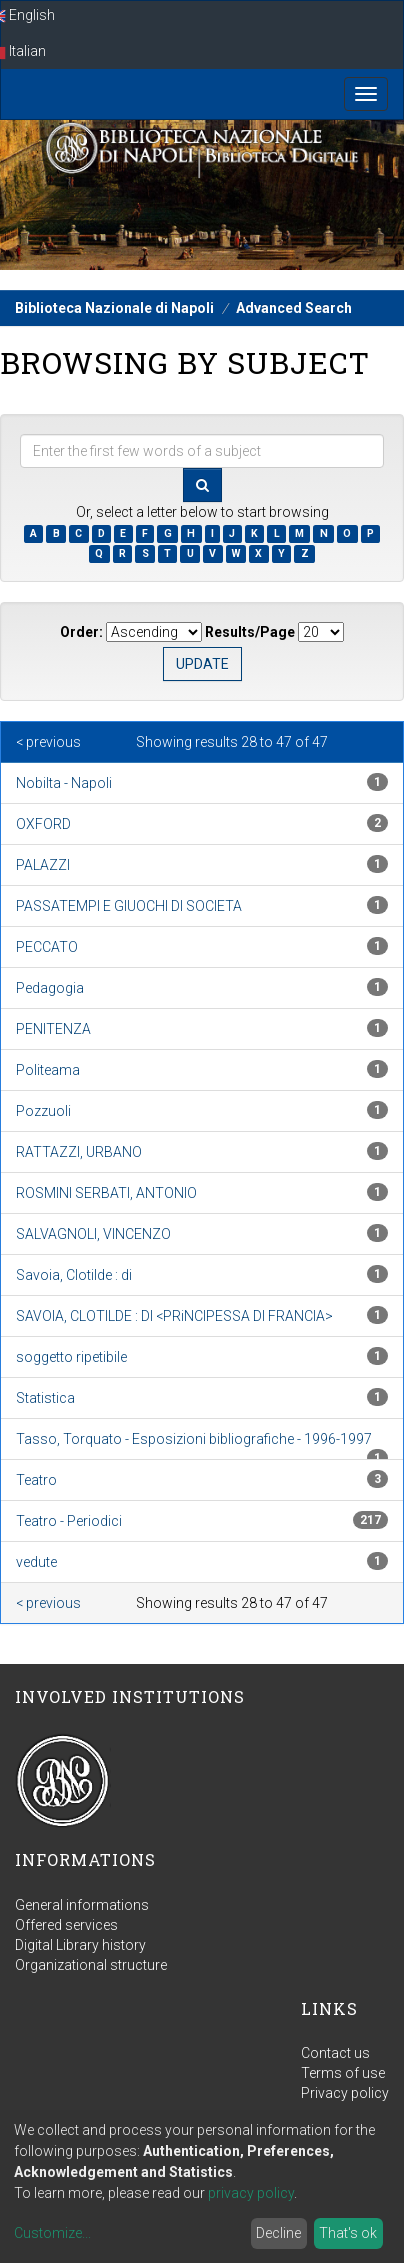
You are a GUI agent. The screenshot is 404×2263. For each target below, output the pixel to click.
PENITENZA (53, 1029)
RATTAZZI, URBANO (79, 1152)
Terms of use (343, 2073)
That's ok (348, 2233)
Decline (278, 2233)
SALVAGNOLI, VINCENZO (93, 1234)
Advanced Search (294, 308)
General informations (82, 1905)
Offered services (66, 1925)
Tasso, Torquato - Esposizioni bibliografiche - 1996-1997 (194, 1439)
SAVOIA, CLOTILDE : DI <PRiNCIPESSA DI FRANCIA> (174, 1316)
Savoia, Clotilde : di (74, 1275)
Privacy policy (345, 2093)
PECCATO (47, 947)
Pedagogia (50, 988)
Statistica (45, 1398)
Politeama (48, 1070)
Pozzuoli (43, 1111)
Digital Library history (80, 1945)
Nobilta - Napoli (64, 783)
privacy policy (251, 2193)
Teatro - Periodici (69, 1521)
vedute (36, 1562)
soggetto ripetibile (71, 1357)
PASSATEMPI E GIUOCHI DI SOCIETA (129, 906)
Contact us (335, 2053)
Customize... (52, 2233)
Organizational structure (91, 1965)
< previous (48, 742)
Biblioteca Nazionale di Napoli (114, 308)
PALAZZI (43, 865)
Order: (81, 632)
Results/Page (250, 632)
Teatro (36, 1480)
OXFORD (43, 824)
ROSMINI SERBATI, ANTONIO (106, 1193)
